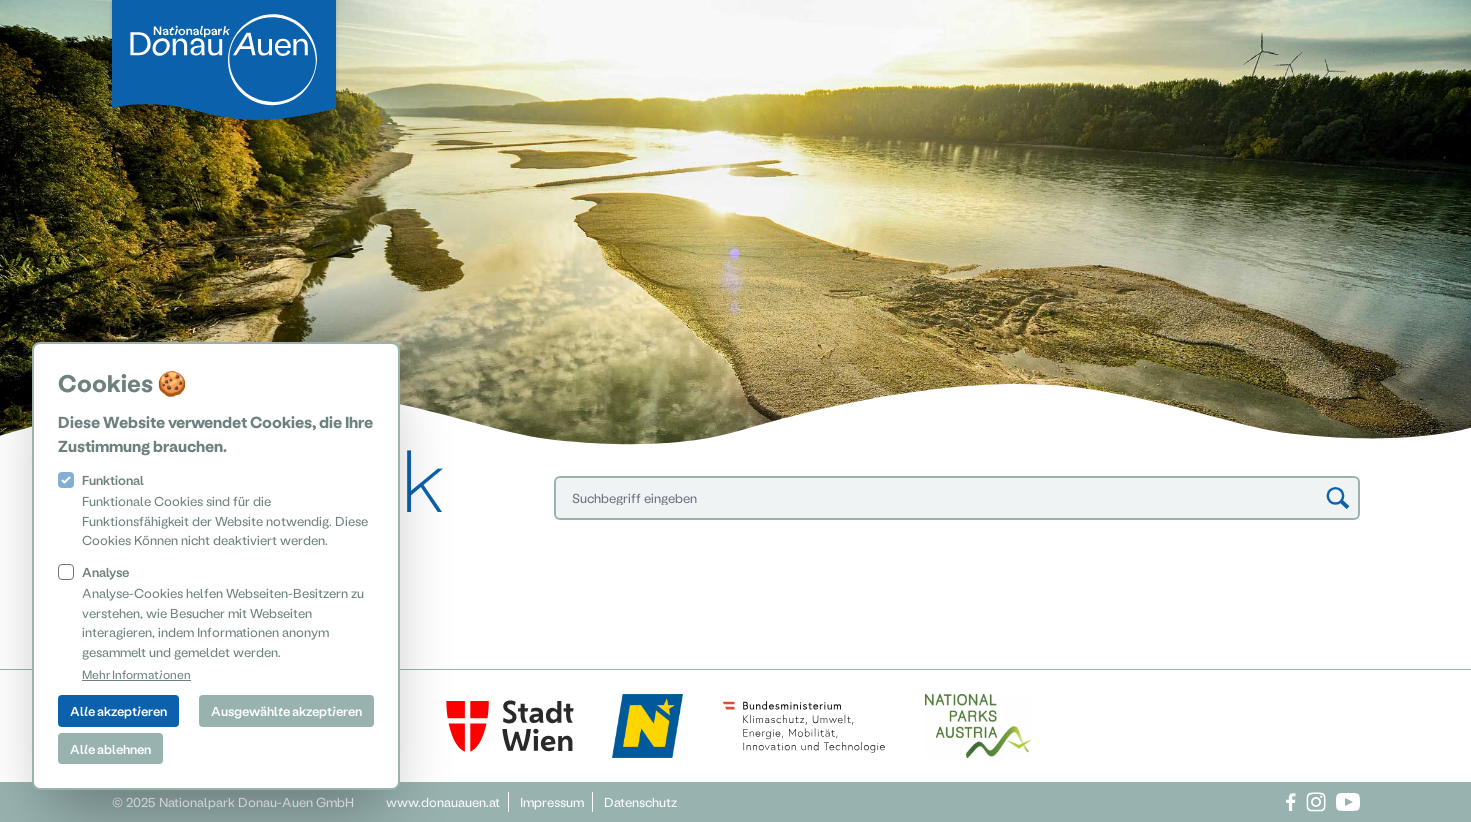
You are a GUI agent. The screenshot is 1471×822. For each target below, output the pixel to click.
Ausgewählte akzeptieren (286, 710)
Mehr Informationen (136, 674)
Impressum (552, 801)
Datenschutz (640, 801)
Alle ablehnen (110, 748)
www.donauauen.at (443, 801)
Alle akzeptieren (118, 710)
